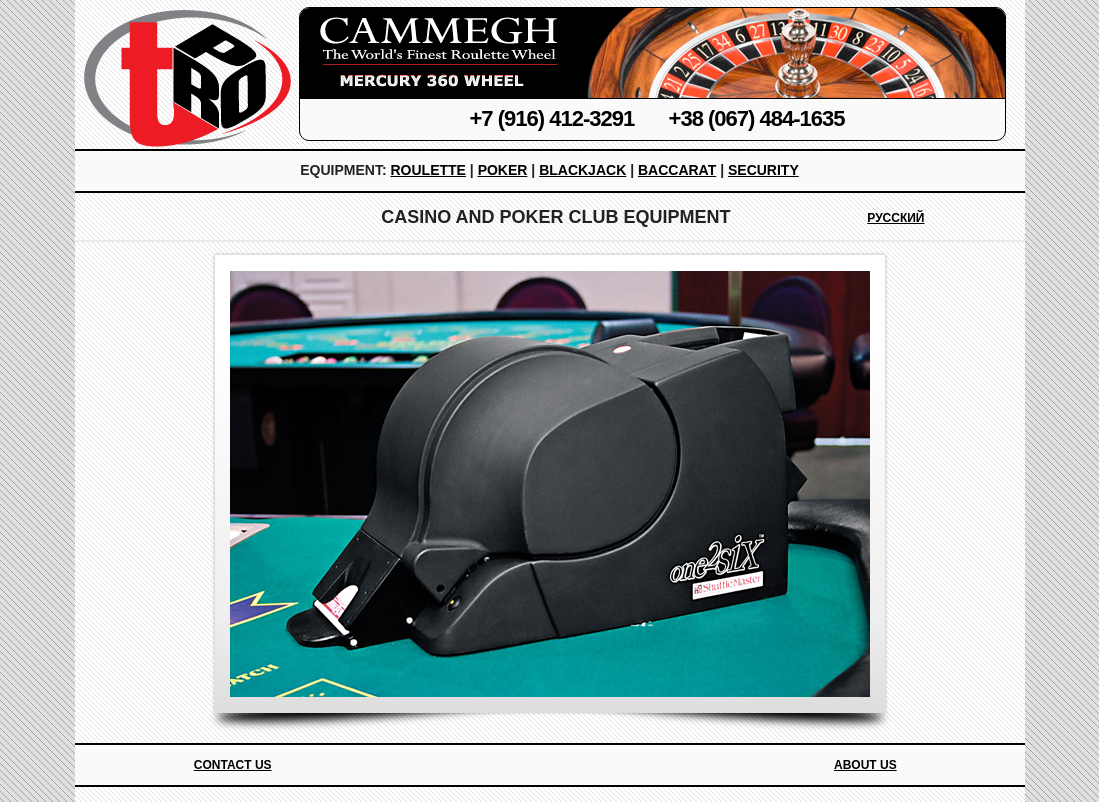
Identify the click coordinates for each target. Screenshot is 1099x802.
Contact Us (233, 765)
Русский (895, 218)
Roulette (427, 170)
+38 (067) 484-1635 (757, 118)
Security (763, 170)
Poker (503, 170)
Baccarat (677, 170)
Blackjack (582, 170)
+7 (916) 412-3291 (552, 118)
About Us (865, 765)
